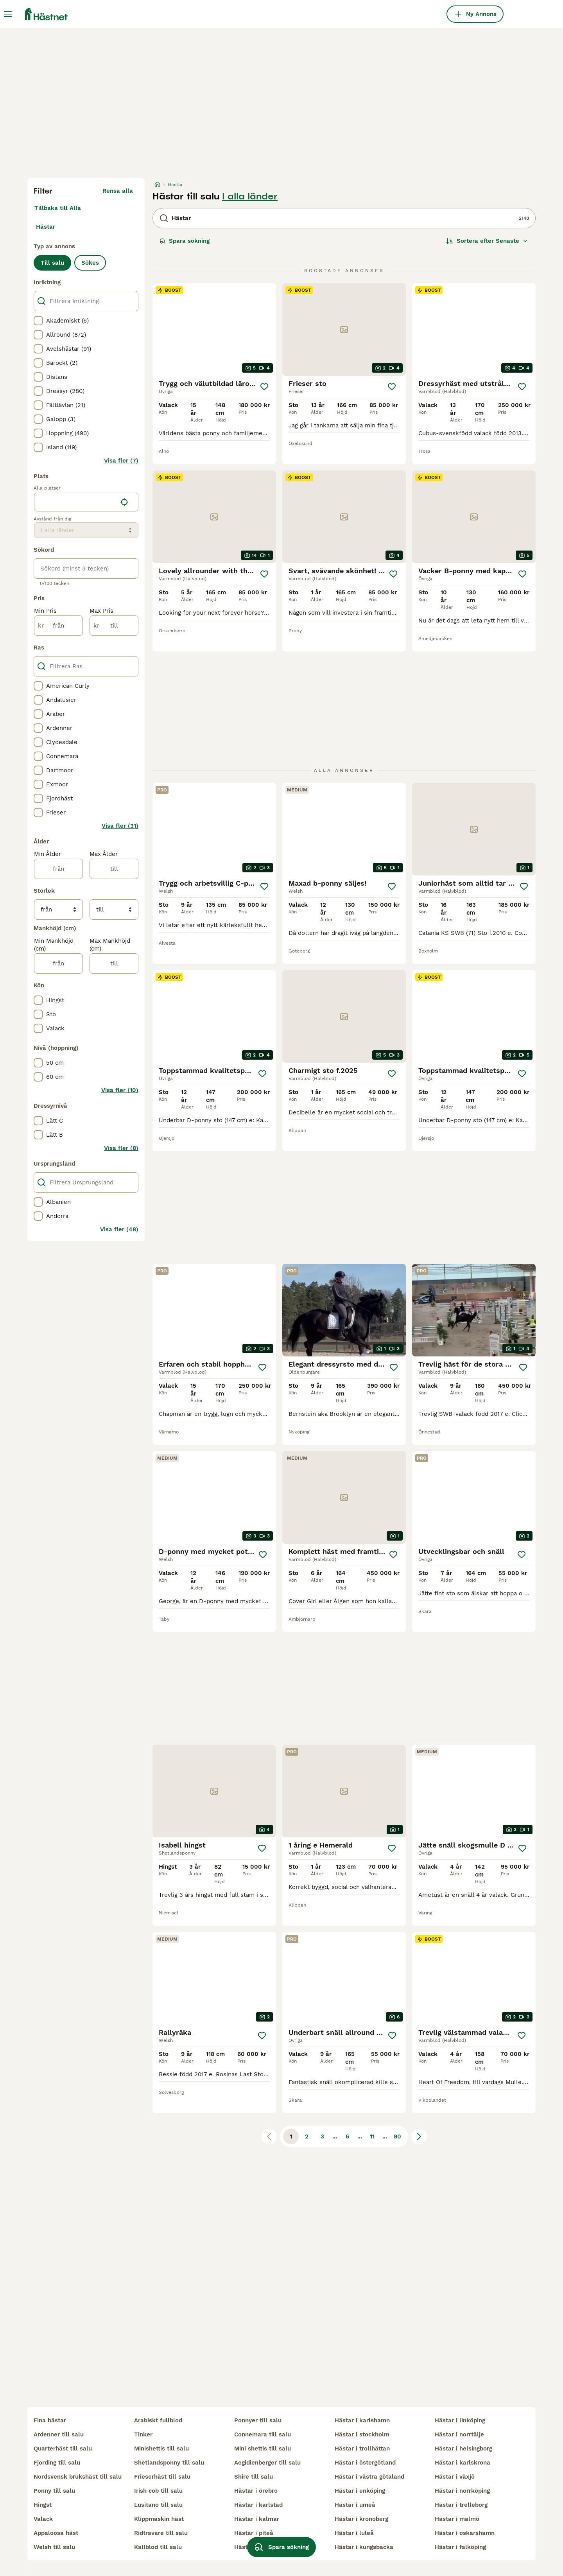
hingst (43, 2504)
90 (397, 2136)
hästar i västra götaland (369, 2476)
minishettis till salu (161, 2448)
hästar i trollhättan (362, 2448)
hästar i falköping (460, 2547)
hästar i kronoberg (361, 2518)
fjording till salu (57, 2462)
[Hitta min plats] (124, 502)
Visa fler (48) (119, 1229)
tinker (143, 2434)
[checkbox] (38, 320)
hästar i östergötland (365, 2462)
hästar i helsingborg (463, 2448)
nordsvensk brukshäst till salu (78, 2476)
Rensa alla (117, 190)
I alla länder (250, 196)
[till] (114, 625)
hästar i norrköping (462, 2490)
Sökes (90, 262)
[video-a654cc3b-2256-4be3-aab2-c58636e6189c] (474, 1310)
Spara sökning (185, 240)
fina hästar (50, 2420)
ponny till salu (54, 2490)
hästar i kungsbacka (364, 2547)
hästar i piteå (253, 2533)
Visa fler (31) (120, 825)
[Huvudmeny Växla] (8, 14)
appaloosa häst (56, 2533)
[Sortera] (487, 241)
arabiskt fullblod (158, 2420)
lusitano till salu (158, 2504)
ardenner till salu (59, 2434)
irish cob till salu (158, 2490)
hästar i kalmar (256, 2518)
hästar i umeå (355, 2504)
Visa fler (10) (119, 1090)
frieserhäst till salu (162, 2476)
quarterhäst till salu (63, 2448)
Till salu (52, 262)
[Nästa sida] (419, 2136)
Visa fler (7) (121, 460)
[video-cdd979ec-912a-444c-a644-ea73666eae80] (344, 1310)
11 (372, 2136)
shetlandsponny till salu (169, 2462)
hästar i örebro (256, 2490)
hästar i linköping (460, 2420)
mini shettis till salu (262, 2448)
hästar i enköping (360, 2490)
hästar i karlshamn (362, 2420)
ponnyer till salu (258, 2420)
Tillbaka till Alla (57, 208)
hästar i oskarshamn (465, 2533)
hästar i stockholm (362, 2434)
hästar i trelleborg (461, 2504)
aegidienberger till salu (267, 2462)
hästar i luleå (354, 2533)
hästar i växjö (455, 2476)
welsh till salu (54, 2547)
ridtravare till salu (161, 2533)
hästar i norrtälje (459, 2434)
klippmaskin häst (159, 2518)
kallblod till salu (158, 2547)
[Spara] (264, 387)
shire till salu (253, 2476)
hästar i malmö (457, 2518)
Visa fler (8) (121, 1148)
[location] (86, 502)
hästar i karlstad (258, 2504)
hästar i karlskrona (462, 2462)
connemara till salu (262, 2434)
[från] (58, 625)
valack (43, 2518)
